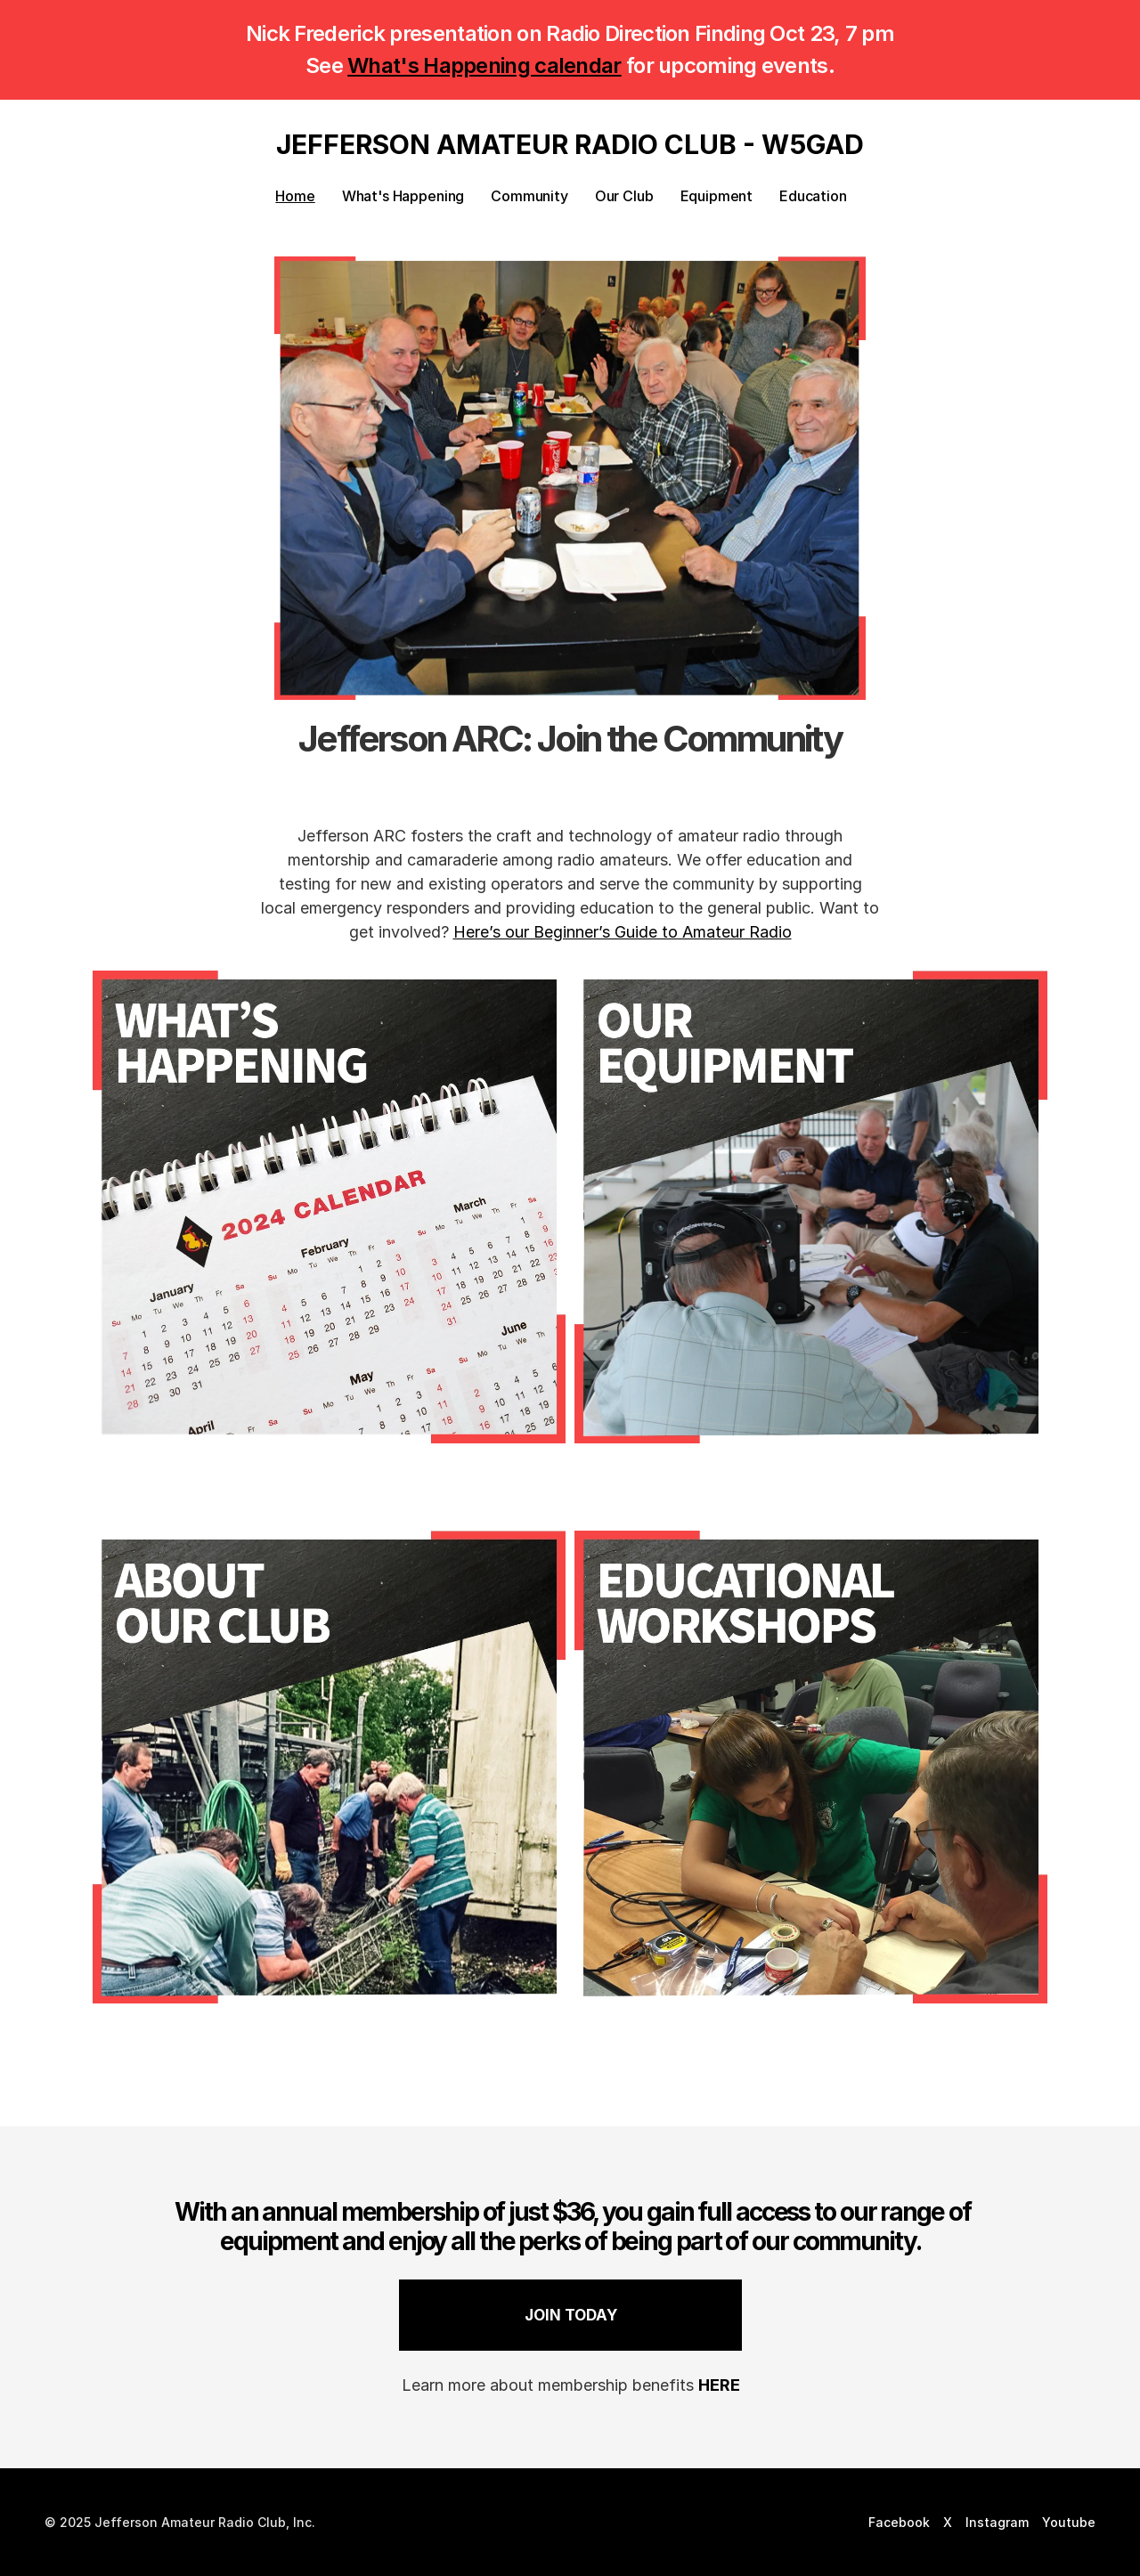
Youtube (1068, 2522)
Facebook (899, 2522)
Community (529, 196)
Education (813, 196)
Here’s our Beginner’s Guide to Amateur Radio (622, 931)
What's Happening (403, 196)
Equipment (716, 196)
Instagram (997, 2522)
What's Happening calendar (484, 65)
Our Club (624, 196)
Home (294, 196)
